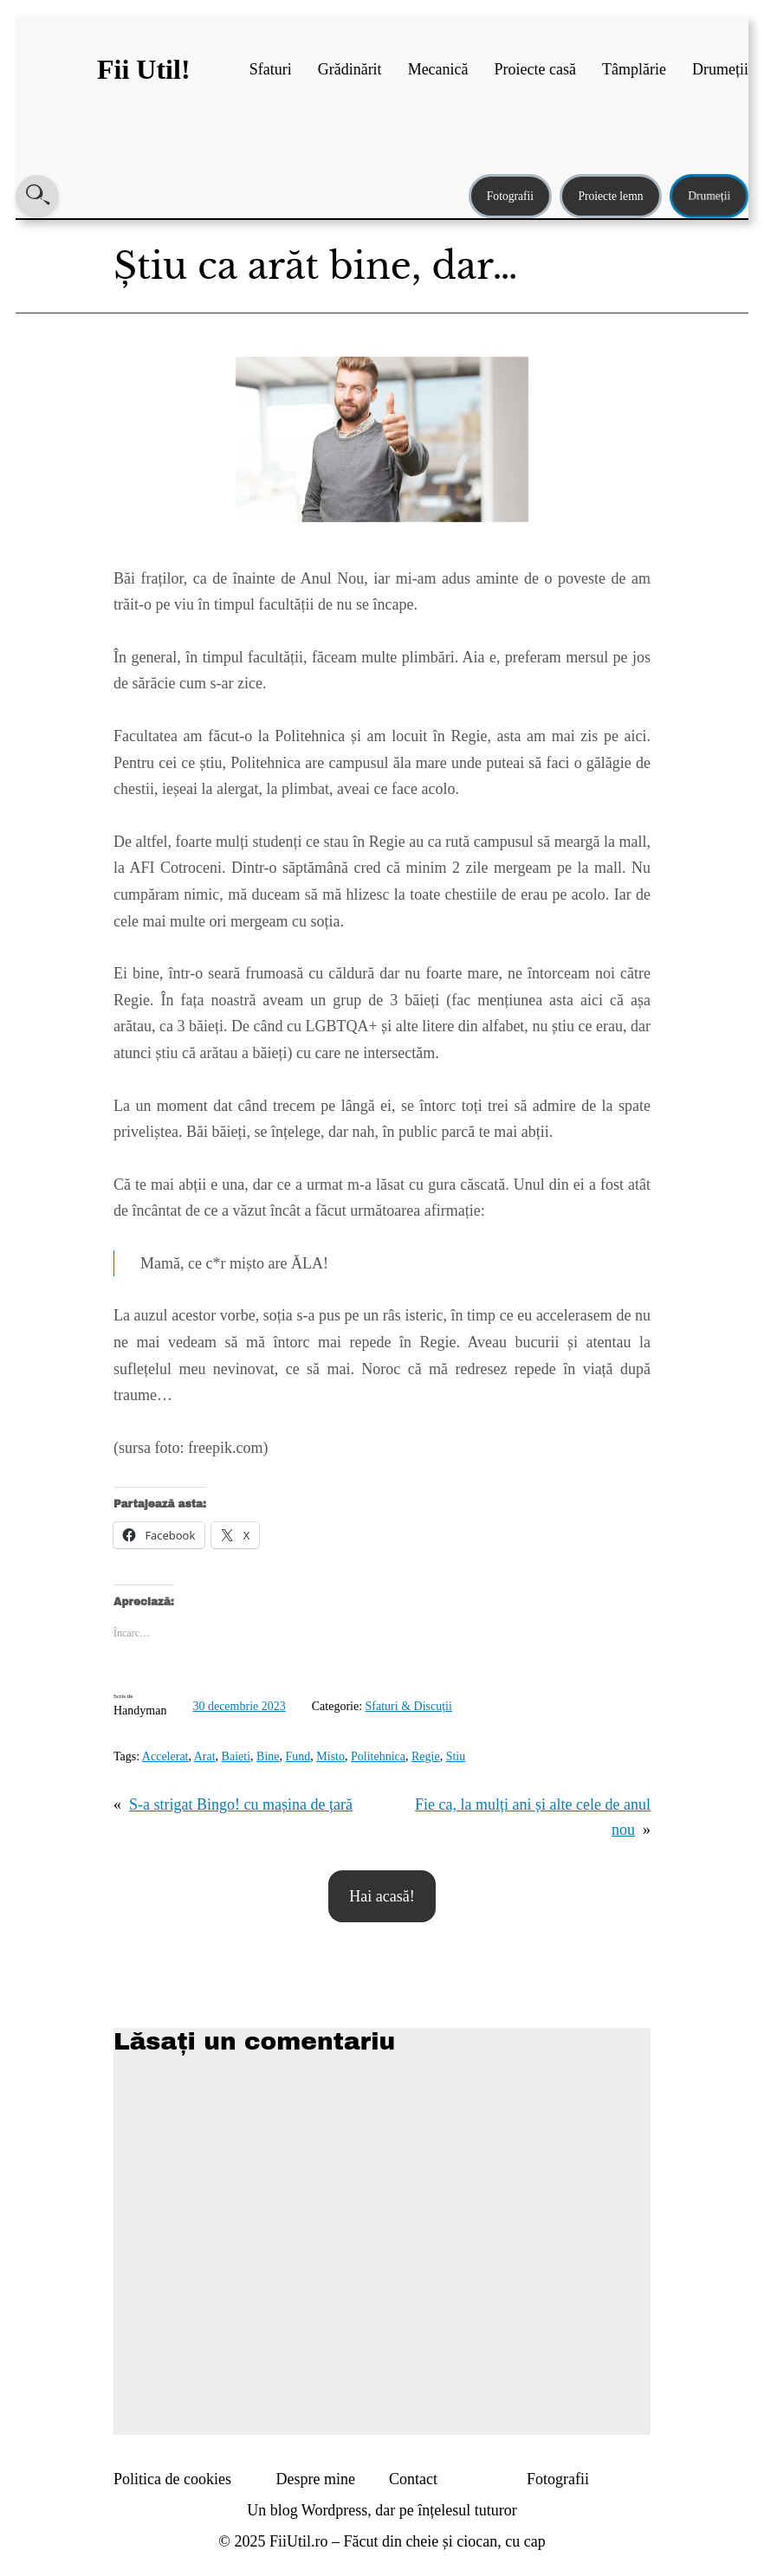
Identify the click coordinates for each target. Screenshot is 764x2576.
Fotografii (510, 196)
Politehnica (378, 1756)
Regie (425, 1756)
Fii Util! (144, 69)
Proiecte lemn (610, 196)
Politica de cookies (172, 2479)
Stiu (456, 1756)
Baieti (236, 1756)
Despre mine (315, 2479)
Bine (267, 1756)
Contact (413, 2479)
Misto (330, 1756)
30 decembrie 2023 (238, 1706)
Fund (298, 1756)
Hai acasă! (381, 1896)
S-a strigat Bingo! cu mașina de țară (241, 1804)
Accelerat (165, 1756)
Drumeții (709, 196)
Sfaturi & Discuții (409, 1706)
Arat (205, 1756)
